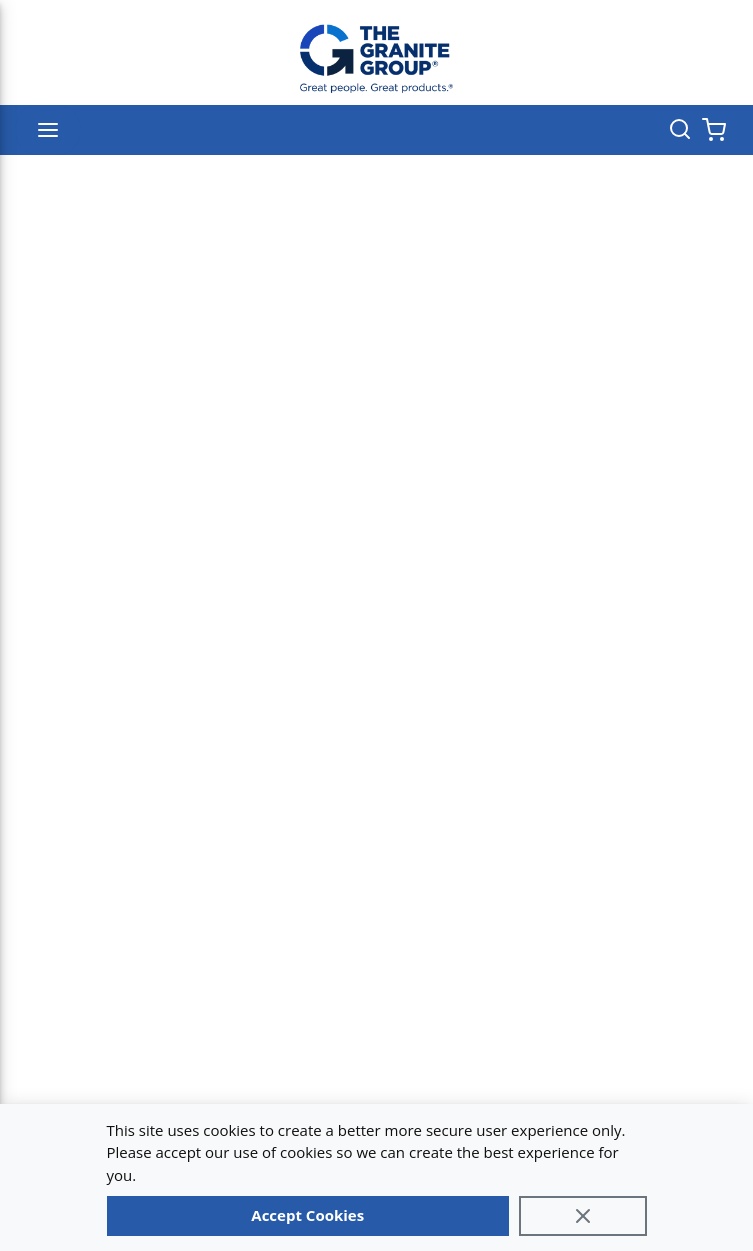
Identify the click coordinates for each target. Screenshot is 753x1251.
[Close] (583, 1216)
